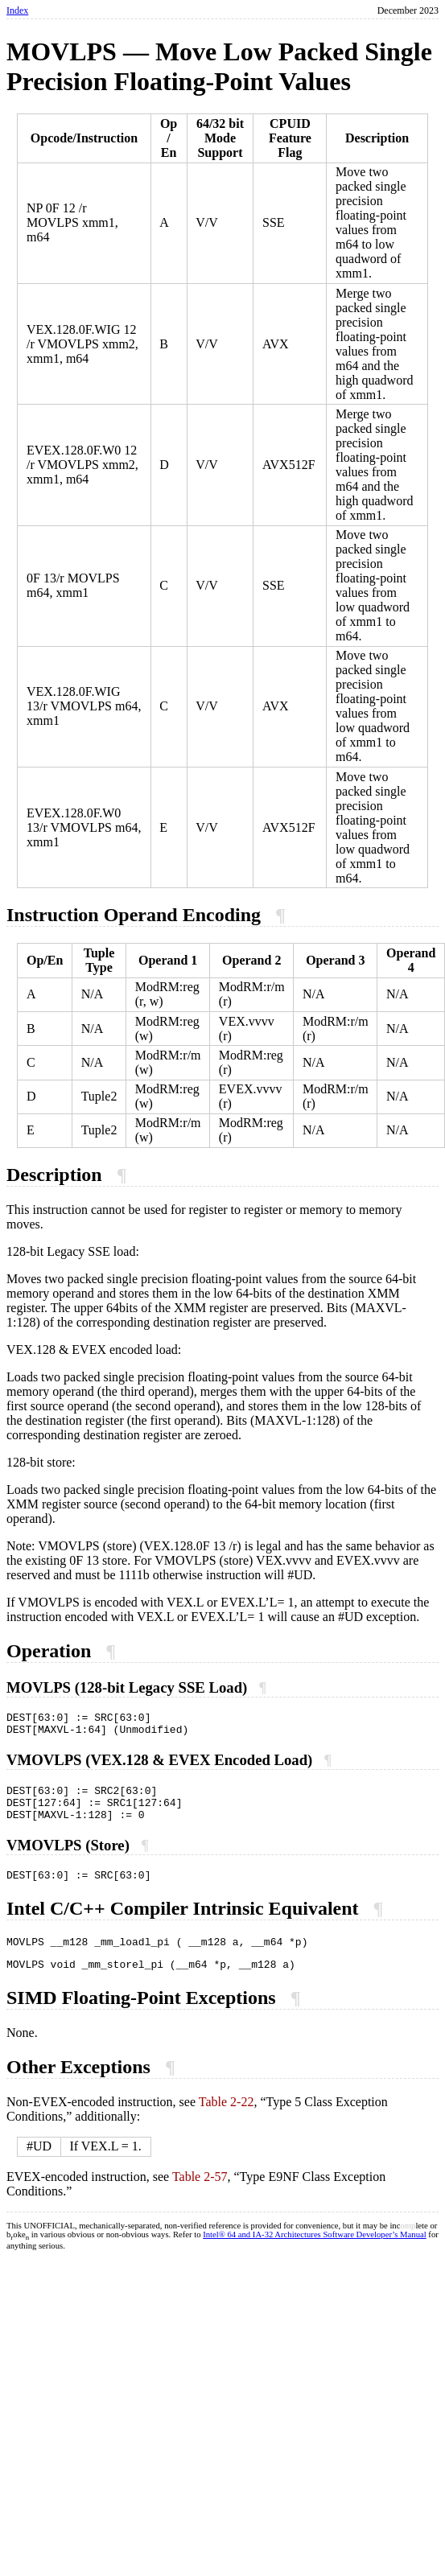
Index (17, 10)
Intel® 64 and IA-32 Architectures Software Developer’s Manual (314, 2253)
